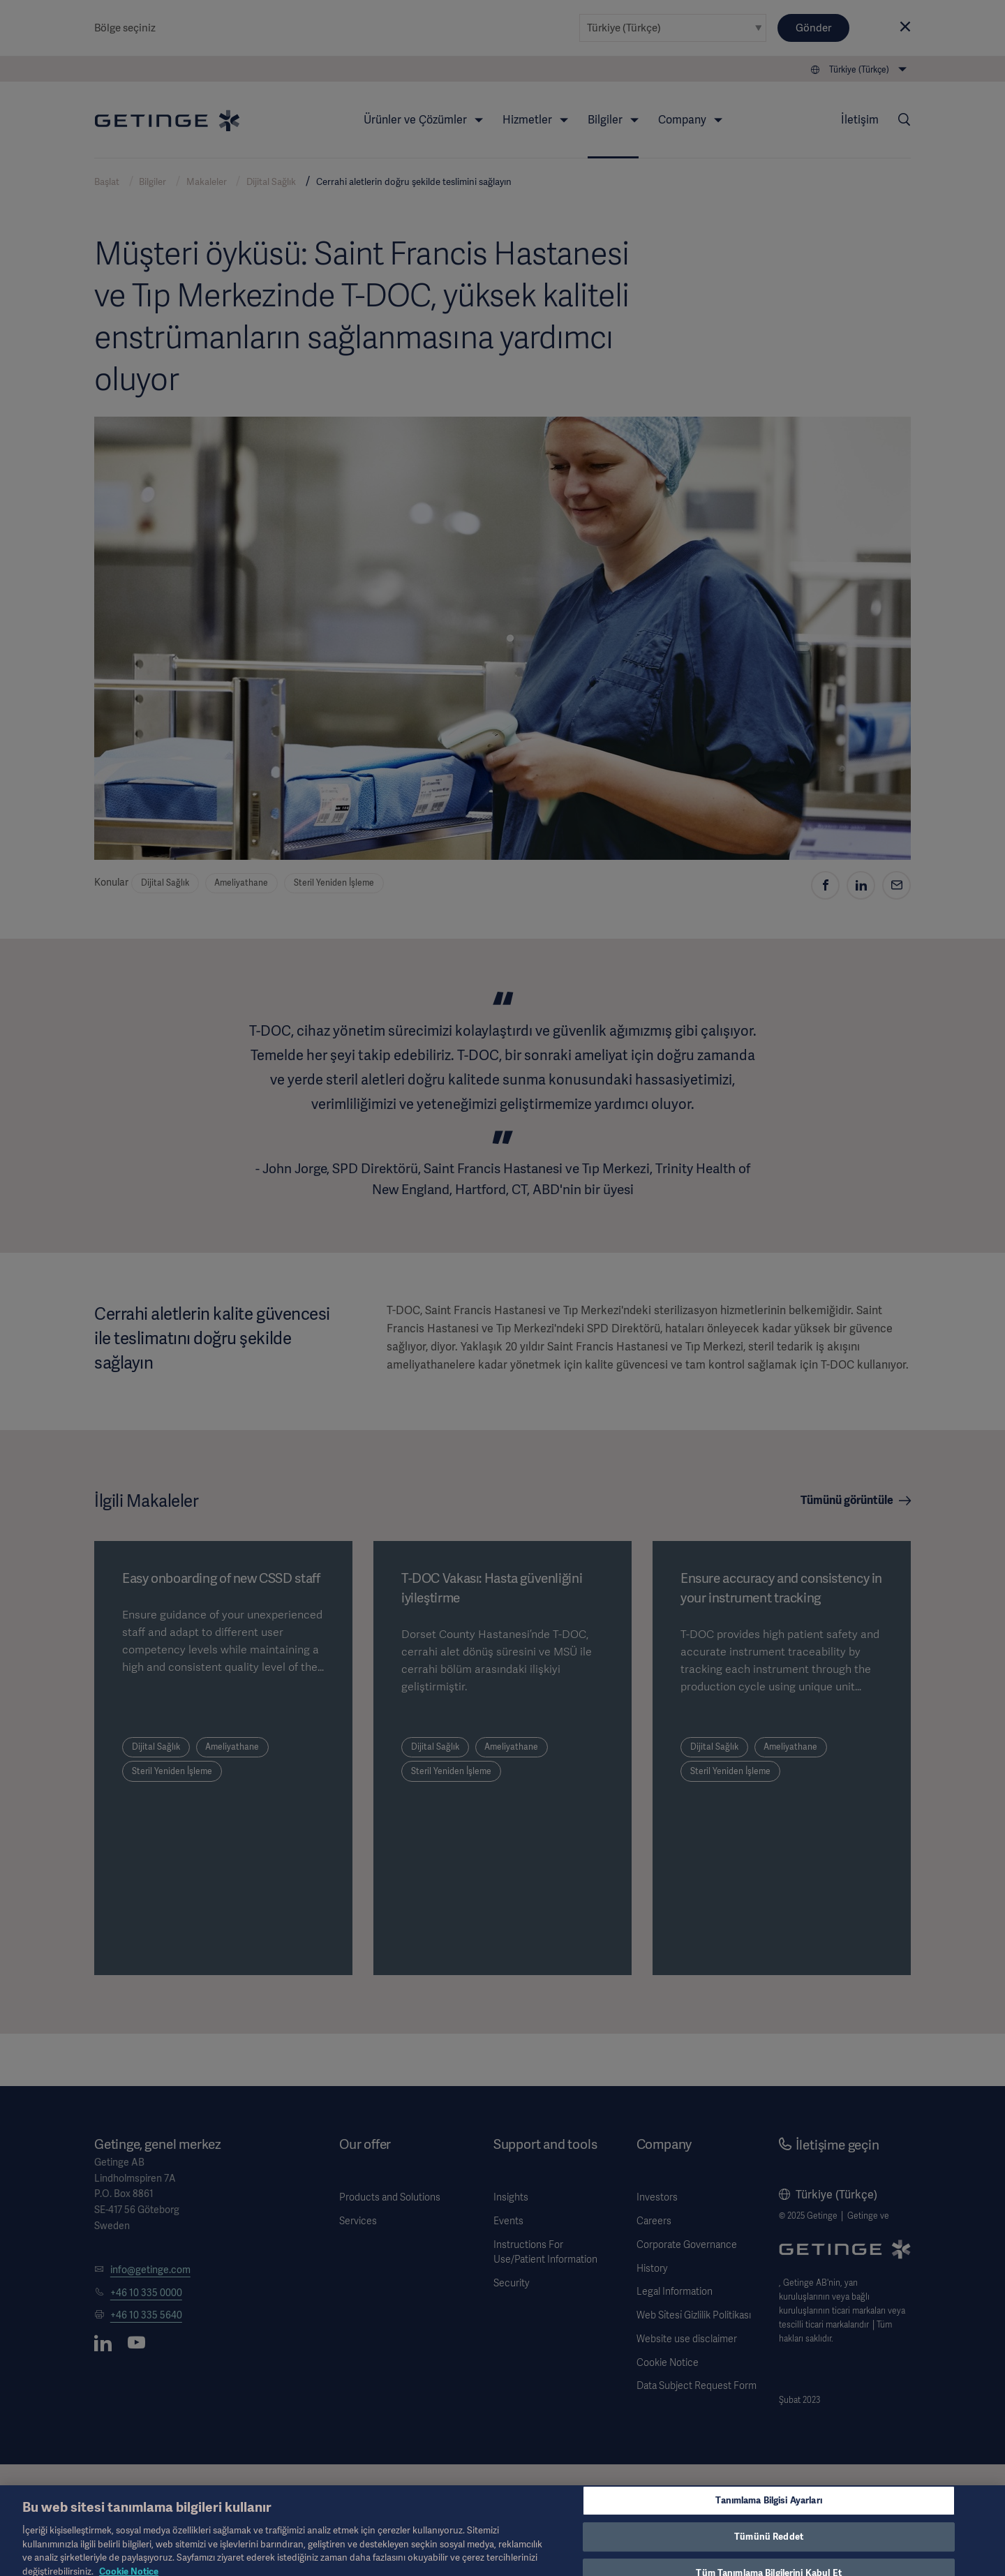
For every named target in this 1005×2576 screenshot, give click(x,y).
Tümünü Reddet (768, 2545)
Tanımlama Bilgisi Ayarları (768, 2509)
